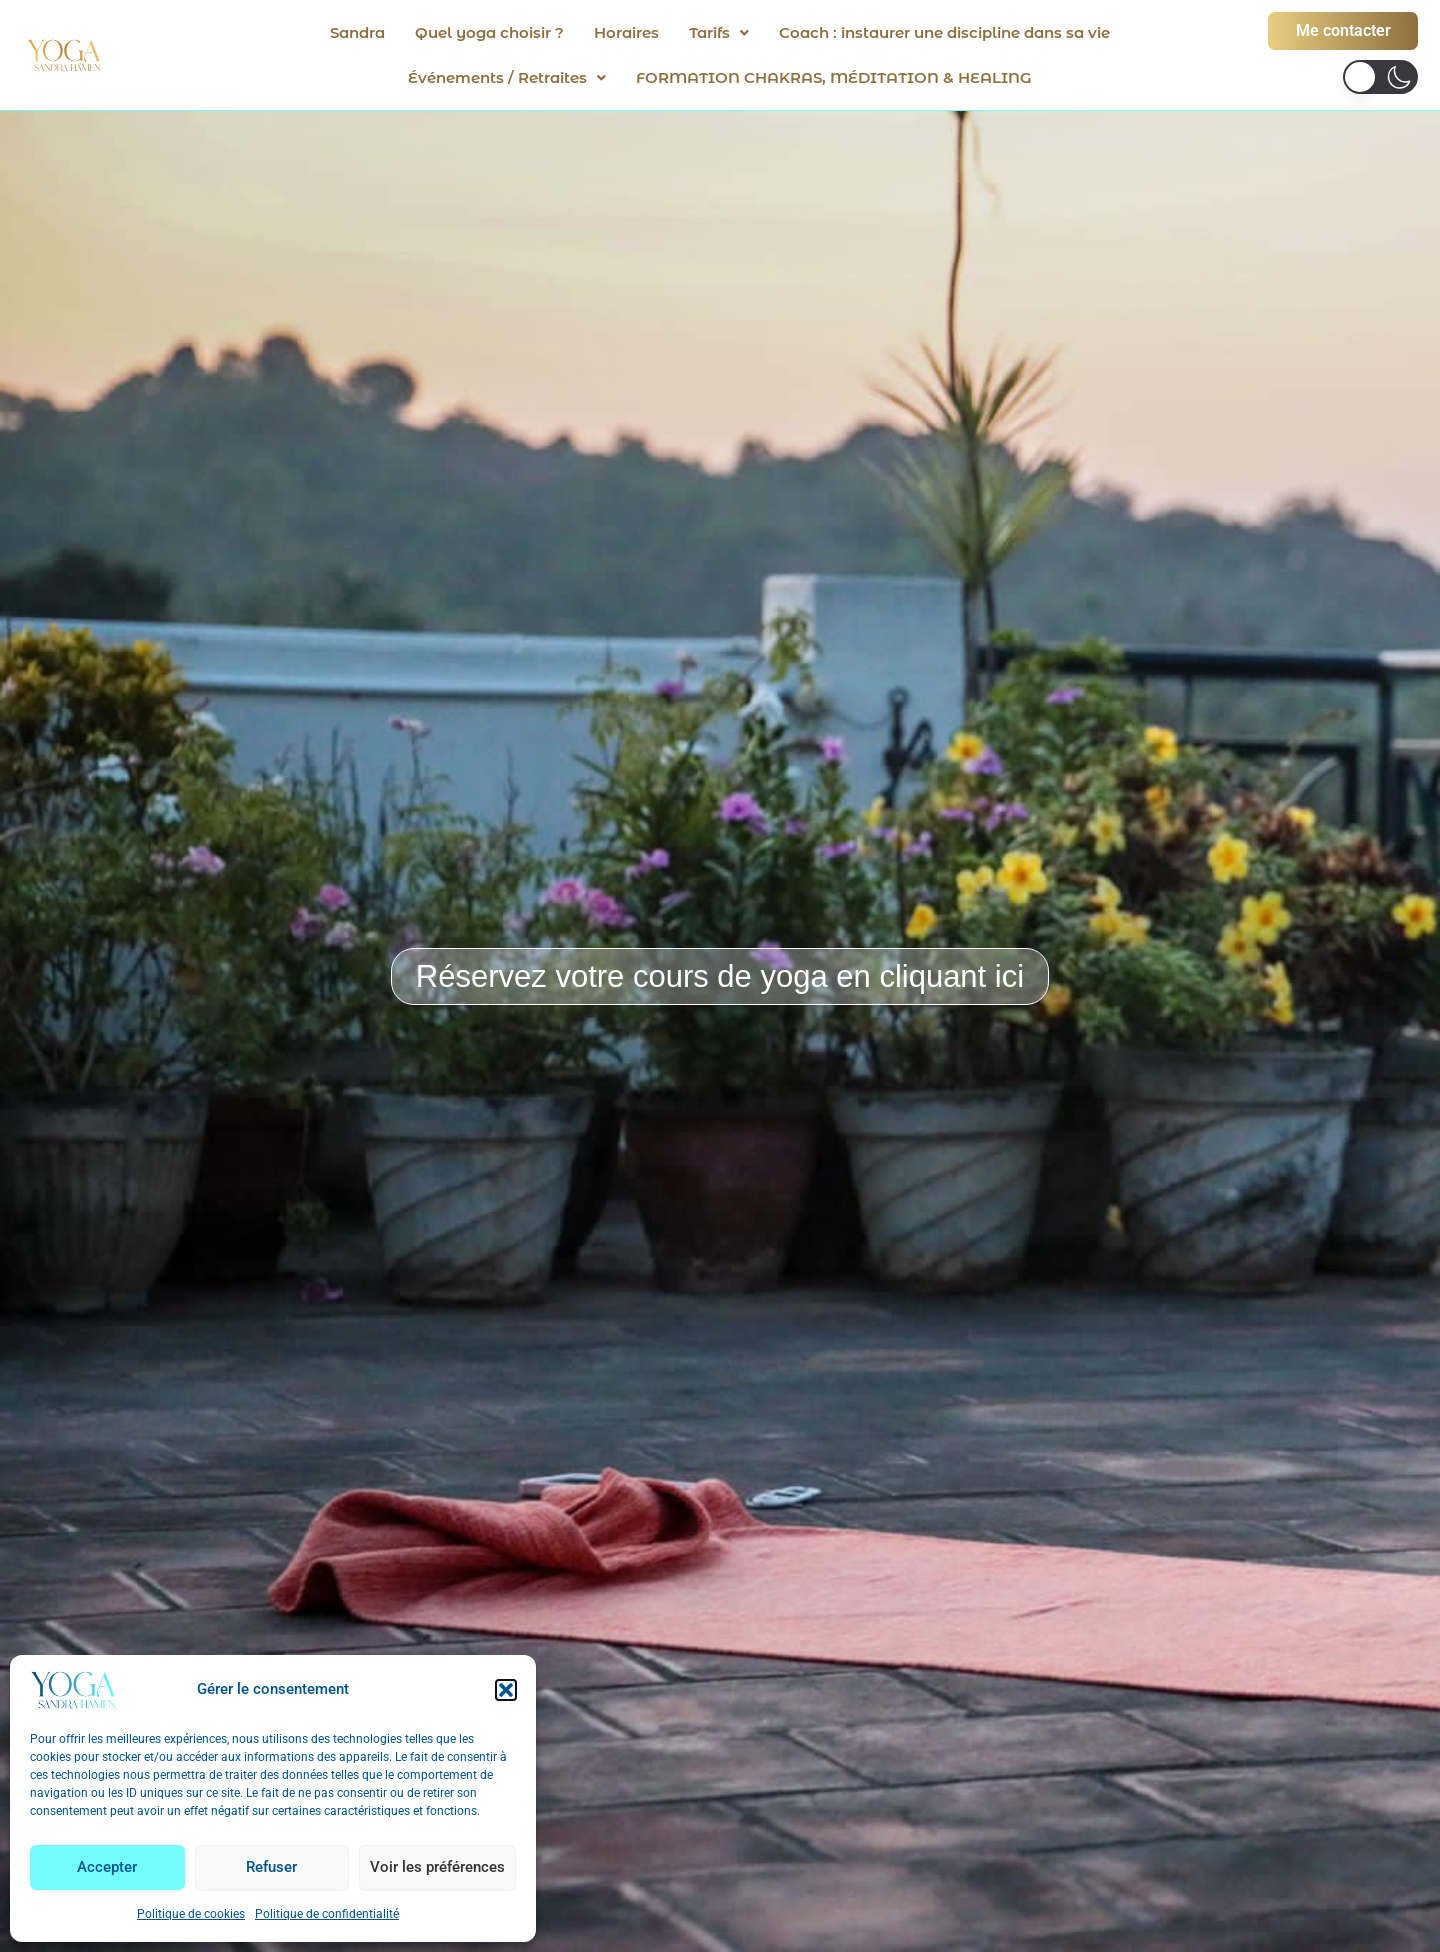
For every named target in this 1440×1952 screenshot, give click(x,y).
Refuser (271, 1867)
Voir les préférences (437, 1867)
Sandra (357, 32)
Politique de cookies (191, 1914)
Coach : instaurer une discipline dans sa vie (944, 32)
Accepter (107, 1867)
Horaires (626, 32)
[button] (506, 1690)
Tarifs (719, 32)
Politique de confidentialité (327, 1914)
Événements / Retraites (507, 77)
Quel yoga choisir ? (489, 32)
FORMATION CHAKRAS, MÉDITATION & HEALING (834, 77)
